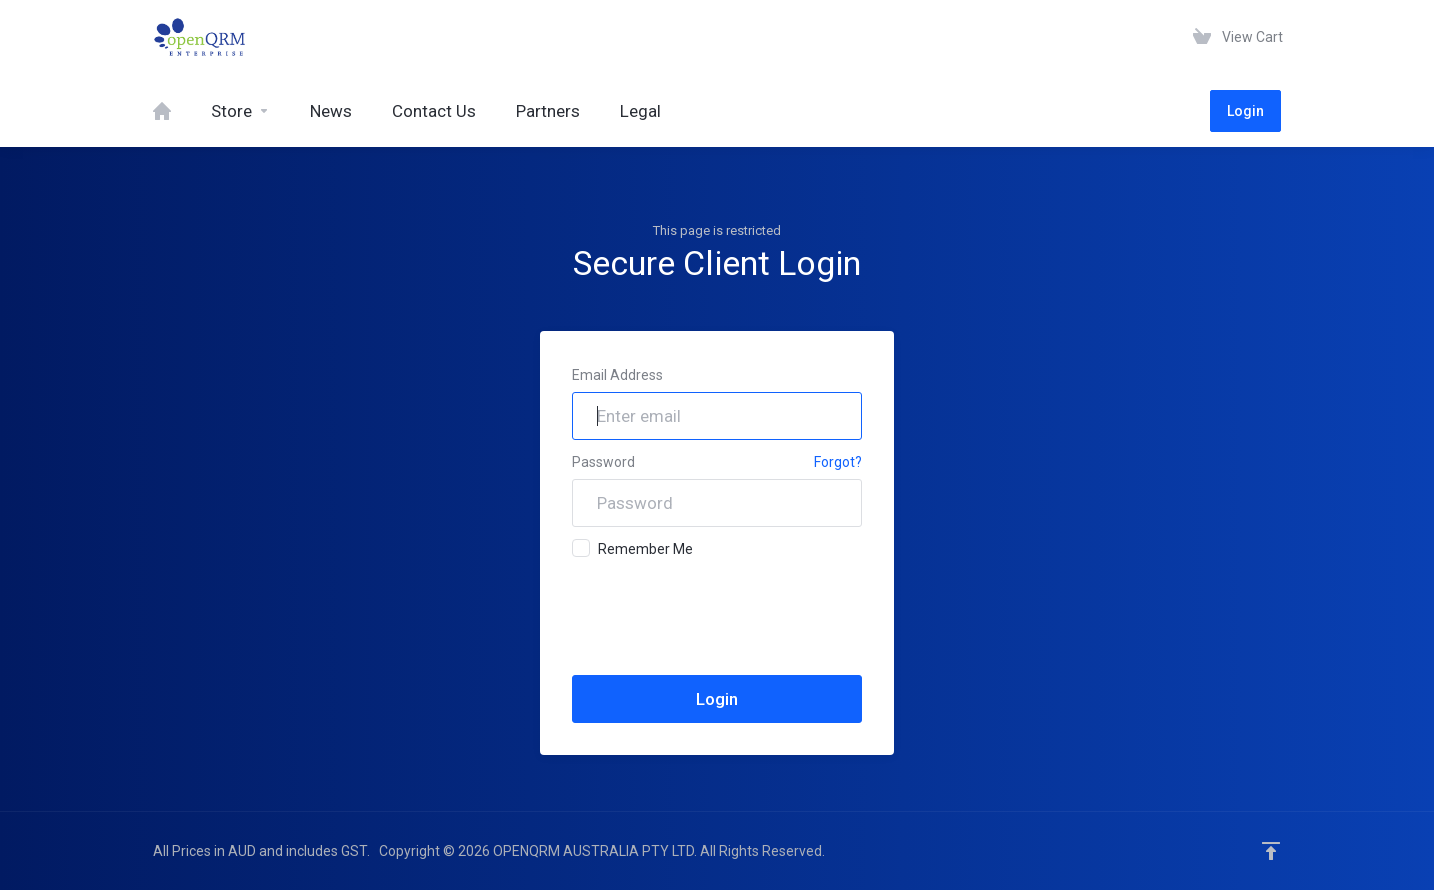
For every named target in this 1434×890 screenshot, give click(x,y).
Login (1245, 111)
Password (603, 462)
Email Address (617, 375)
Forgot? (838, 462)
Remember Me (632, 548)
